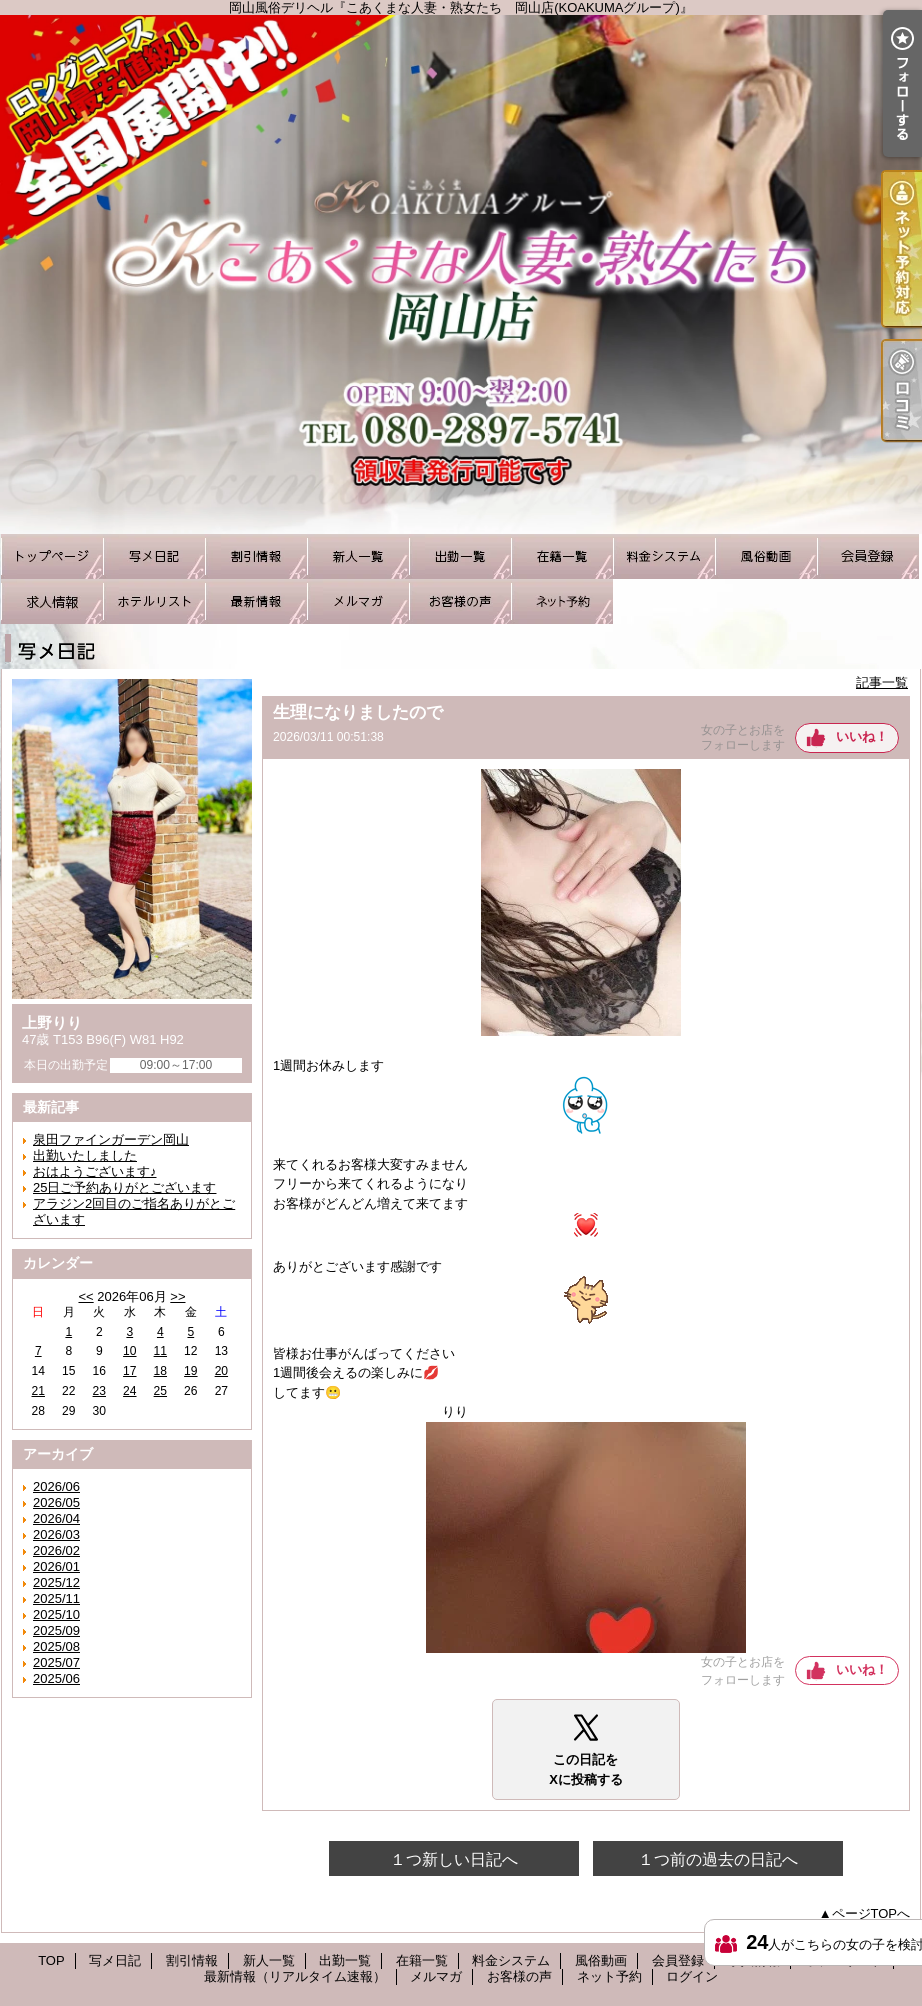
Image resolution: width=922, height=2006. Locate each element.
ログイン (692, 1976)
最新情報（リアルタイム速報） (256, 601)
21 (38, 1391)
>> (177, 1296)
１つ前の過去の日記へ (718, 1859)
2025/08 (56, 1646)
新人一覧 (358, 556)
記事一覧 (882, 682)
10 (129, 1351)
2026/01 (56, 1566)
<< (85, 1296)
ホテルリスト (154, 601)
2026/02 (56, 1550)
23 (99, 1391)
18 (160, 1371)
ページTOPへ (871, 1913)
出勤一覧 (460, 556)
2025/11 (56, 1598)
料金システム (664, 556)
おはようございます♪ (95, 1171)
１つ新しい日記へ (454, 1859)
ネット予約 (562, 601)
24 (129, 1391)
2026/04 (56, 1518)
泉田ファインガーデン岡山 (111, 1139)
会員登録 (868, 556)
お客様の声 (460, 601)
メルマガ (358, 601)
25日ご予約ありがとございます (124, 1187)
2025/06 (56, 1678)
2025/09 (56, 1630)
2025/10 (56, 1614)
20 (221, 1371)
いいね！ (862, 736)
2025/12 (56, 1582)
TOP (52, 556)
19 (190, 1371)
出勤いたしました (85, 1155)
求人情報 (52, 601)
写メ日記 (154, 556)
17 (129, 1371)
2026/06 (56, 1486)
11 (160, 1351)
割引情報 (256, 556)
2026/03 (56, 1534)
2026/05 (56, 1502)
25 (160, 1391)
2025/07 (56, 1662)
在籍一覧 (562, 556)
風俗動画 (766, 556)
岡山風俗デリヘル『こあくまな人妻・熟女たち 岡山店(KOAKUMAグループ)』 (461, 274)
